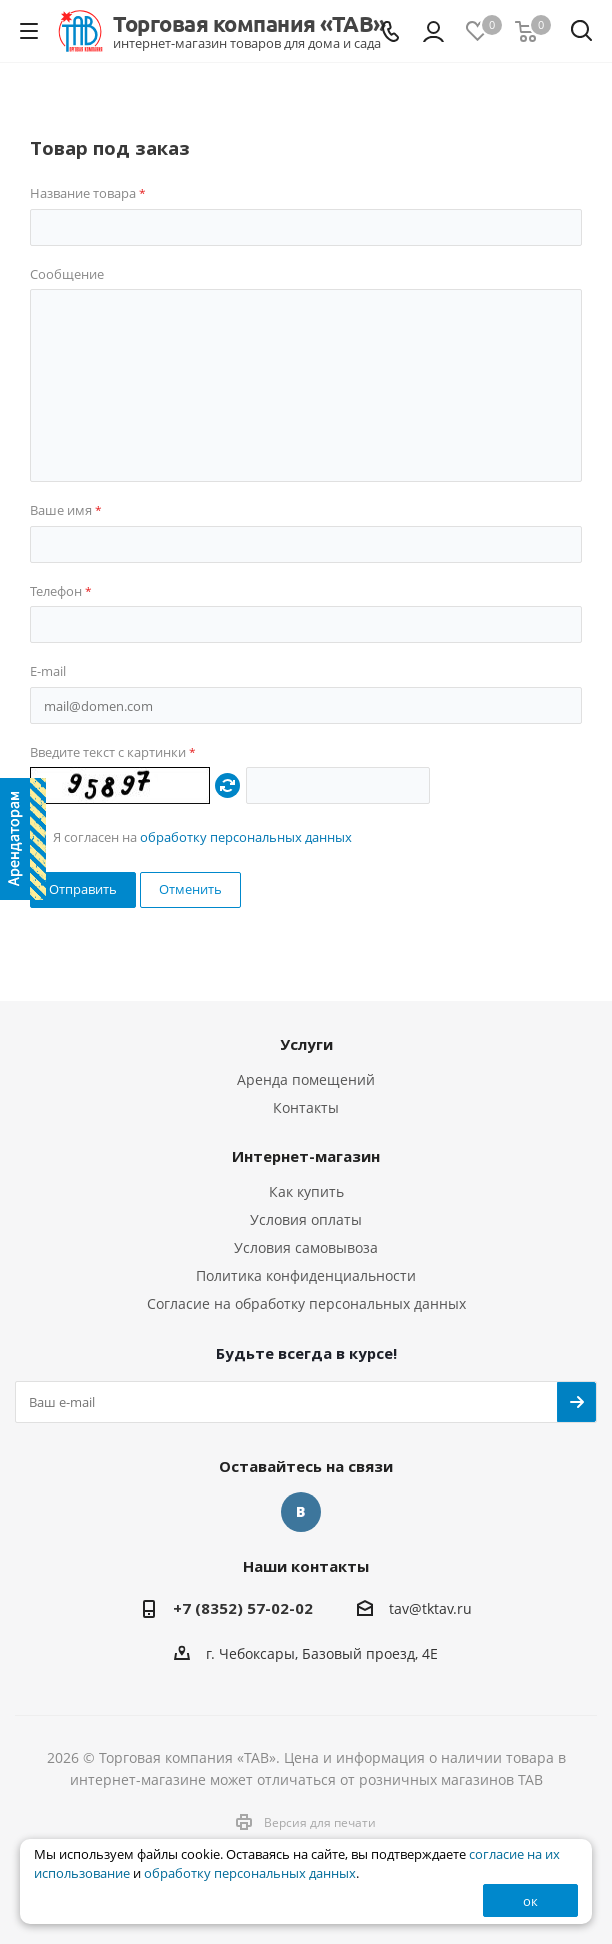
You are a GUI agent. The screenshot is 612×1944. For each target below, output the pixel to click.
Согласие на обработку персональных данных (306, 1303)
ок (530, 1901)
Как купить (306, 1191)
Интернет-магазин (306, 1156)
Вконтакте (301, 1512)
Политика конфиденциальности (306, 1275)
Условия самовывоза (306, 1247)
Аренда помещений (306, 1079)
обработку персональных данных (246, 837)
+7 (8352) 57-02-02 (243, 1608)
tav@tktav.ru (430, 1609)
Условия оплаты (306, 1219)
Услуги (306, 1044)
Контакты (306, 1107)
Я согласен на (202, 837)
